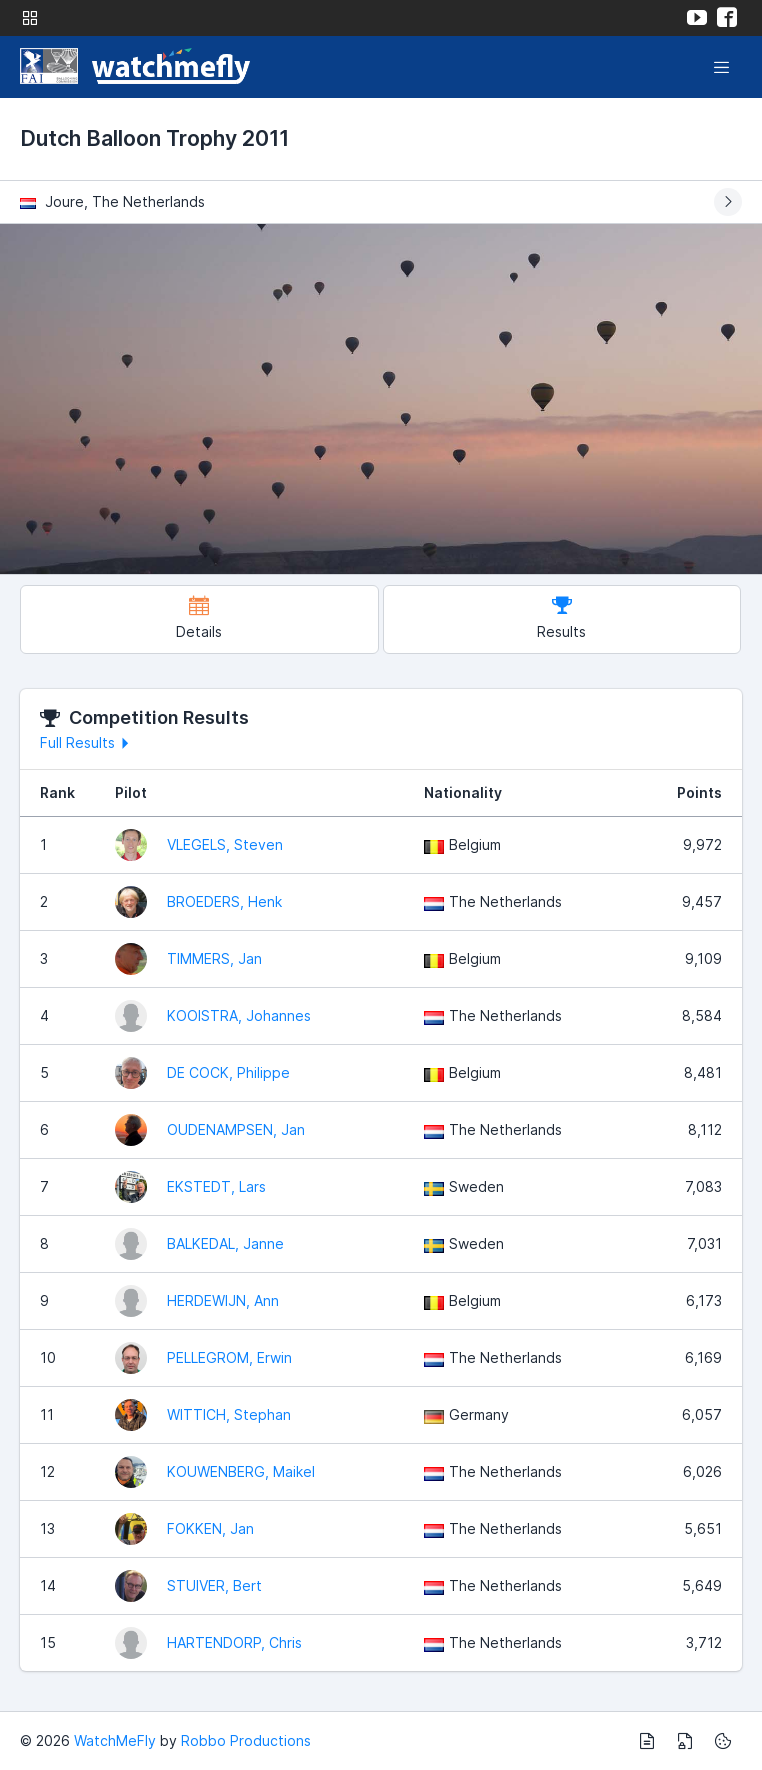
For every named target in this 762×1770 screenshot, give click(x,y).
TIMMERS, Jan (214, 958)
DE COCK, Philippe (228, 1072)
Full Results (87, 742)
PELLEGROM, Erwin (229, 1357)
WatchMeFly (115, 1740)
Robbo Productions (246, 1740)
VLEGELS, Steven (225, 844)
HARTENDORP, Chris (234, 1642)
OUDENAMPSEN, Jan (236, 1129)
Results (561, 617)
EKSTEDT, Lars (216, 1186)
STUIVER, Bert (214, 1585)
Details (199, 617)
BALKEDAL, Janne (225, 1243)
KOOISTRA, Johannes (239, 1015)
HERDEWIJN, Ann (223, 1300)
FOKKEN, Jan (210, 1528)
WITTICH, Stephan (229, 1414)
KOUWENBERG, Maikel (241, 1471)
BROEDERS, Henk (224, 901)
